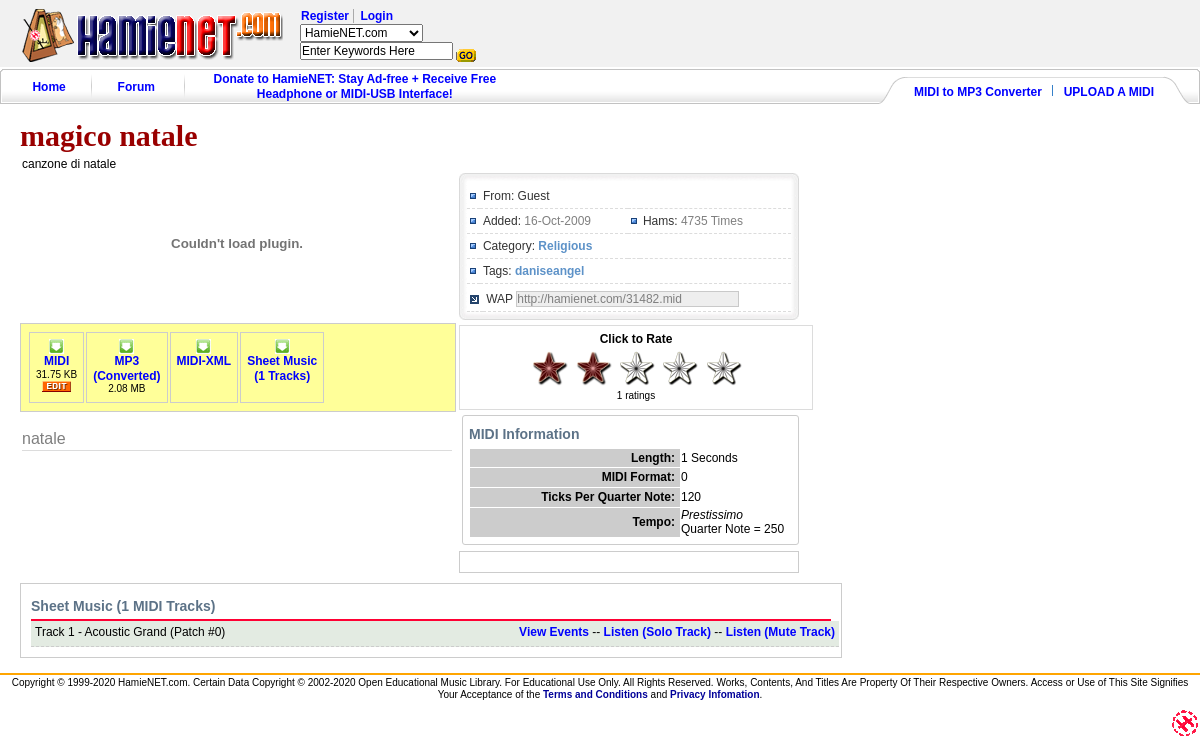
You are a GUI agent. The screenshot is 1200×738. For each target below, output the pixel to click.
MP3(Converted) (126, 363)
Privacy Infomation (714, 694)
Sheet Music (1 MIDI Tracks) (123, 606)
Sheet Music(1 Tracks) (282, 363)
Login (376, 16)
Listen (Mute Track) (780, 632)
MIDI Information (524, 434)
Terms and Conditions (595, 694)
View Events (554, 632)
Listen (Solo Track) (657, 632)
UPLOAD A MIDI (1109, 92)
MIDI (56, 355)
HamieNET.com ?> (361, 33)
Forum (136, 87)
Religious (565, 246)
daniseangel (549, 271)
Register (325, 16)
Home (48, 87)
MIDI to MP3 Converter (978, 92)
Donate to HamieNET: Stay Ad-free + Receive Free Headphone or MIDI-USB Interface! (355, 86)
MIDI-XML (204, 355)
